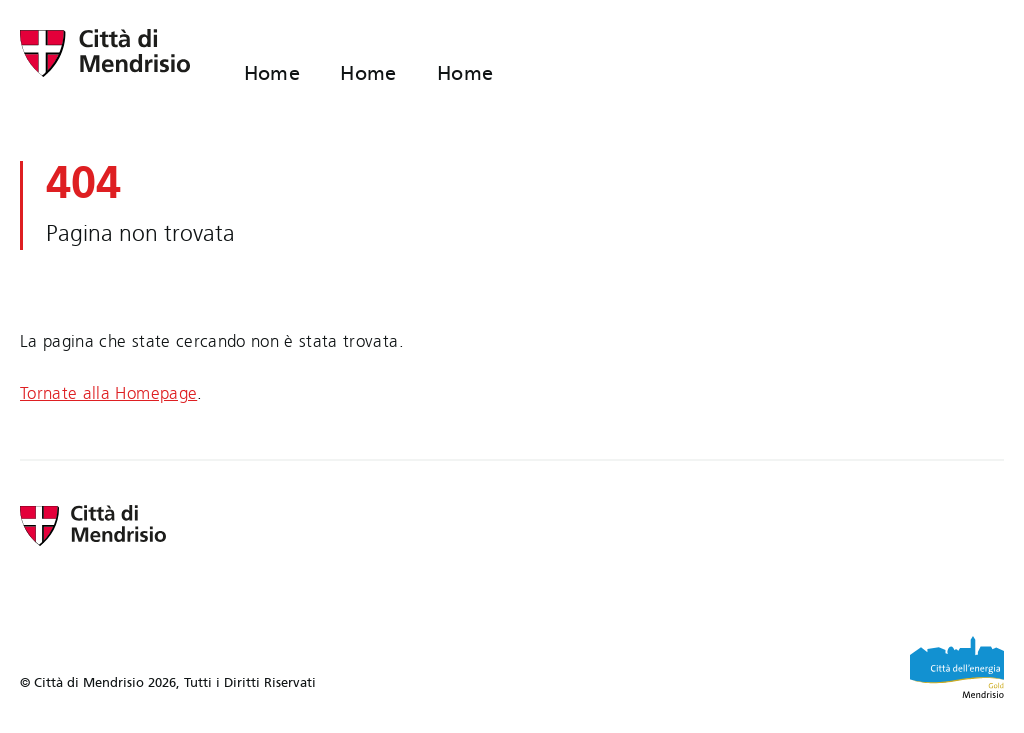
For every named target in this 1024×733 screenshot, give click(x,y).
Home (272, 73)
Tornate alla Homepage (108, 393)
